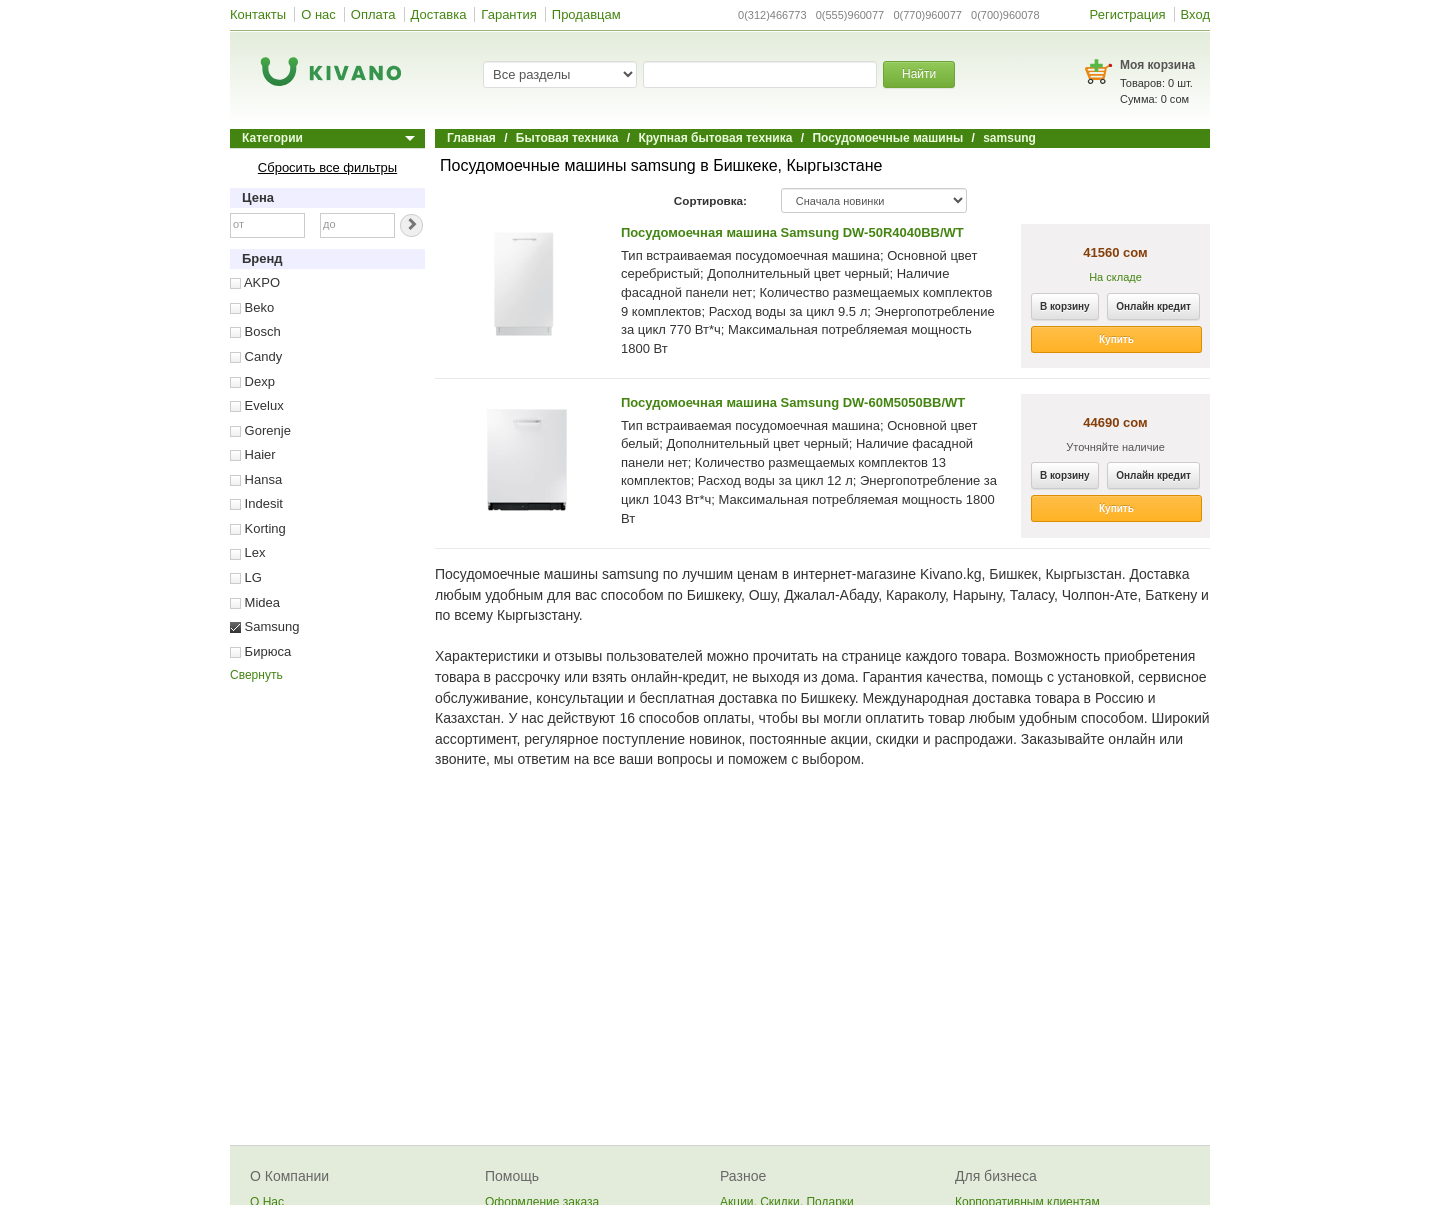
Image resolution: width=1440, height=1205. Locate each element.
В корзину (1065, 306)
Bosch (255, 331)
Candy (256, 356)
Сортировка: (710, 200)
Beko (252, 307)
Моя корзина (1157, 65)
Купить (1116, 339)
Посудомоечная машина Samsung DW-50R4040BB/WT (792, 232)
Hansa (256, 479)
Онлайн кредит (1153, 306)
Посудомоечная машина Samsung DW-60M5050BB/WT (793, 402)
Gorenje (260, 430)
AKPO (255, 282)
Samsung (265, 626)
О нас (318, 14)
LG (246, 577)
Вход (1195, 14)
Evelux (257, 405)
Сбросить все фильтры (327, 167)
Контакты (258, 14)
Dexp (252, 381)
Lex (248, 552)
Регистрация (1128, 14)
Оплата (373, 14)
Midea (255, 602)
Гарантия (508, 14)
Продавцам (586, 14)
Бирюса (260, 651)
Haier (253, 454)
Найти (919, 74)
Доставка (439, 14)
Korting (258, 528)
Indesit (256, 503)
